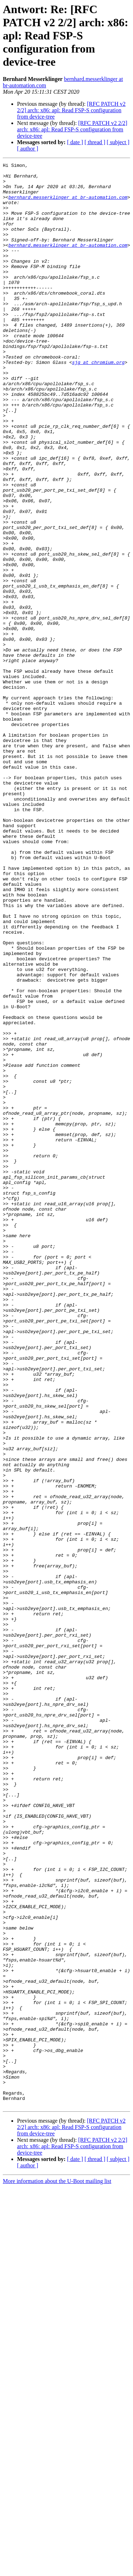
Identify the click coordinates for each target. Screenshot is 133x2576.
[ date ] (75, 142)
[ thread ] (94, 142)
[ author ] (27, 149)
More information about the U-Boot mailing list (57, 2570)
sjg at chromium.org (98, 402)
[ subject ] (118, 142)
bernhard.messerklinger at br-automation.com (68, 204)
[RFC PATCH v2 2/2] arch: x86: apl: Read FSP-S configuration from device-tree (71, 110)
